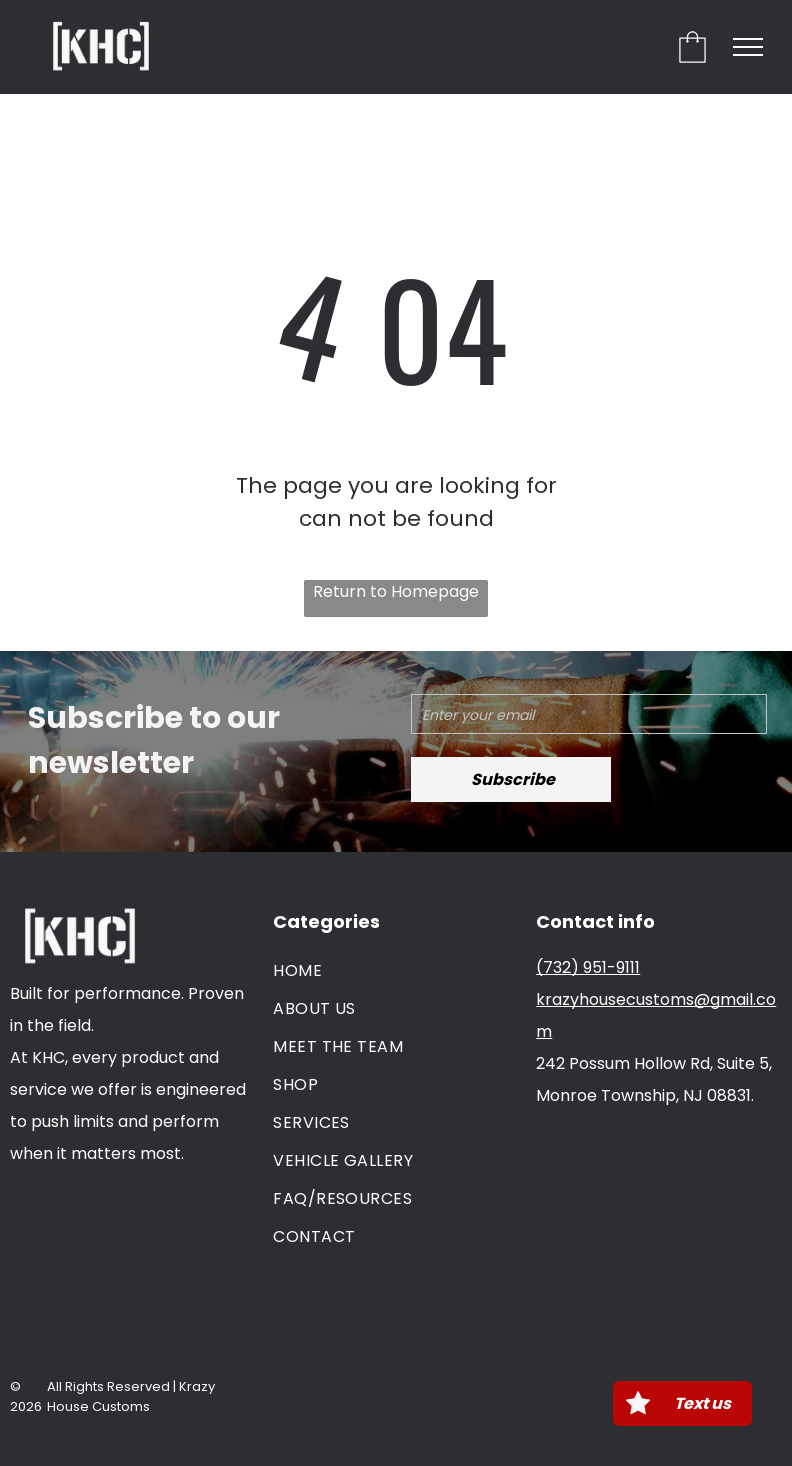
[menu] (748, 47)
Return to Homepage (396, 591)
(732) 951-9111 (588, 967)
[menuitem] (396, 971)
